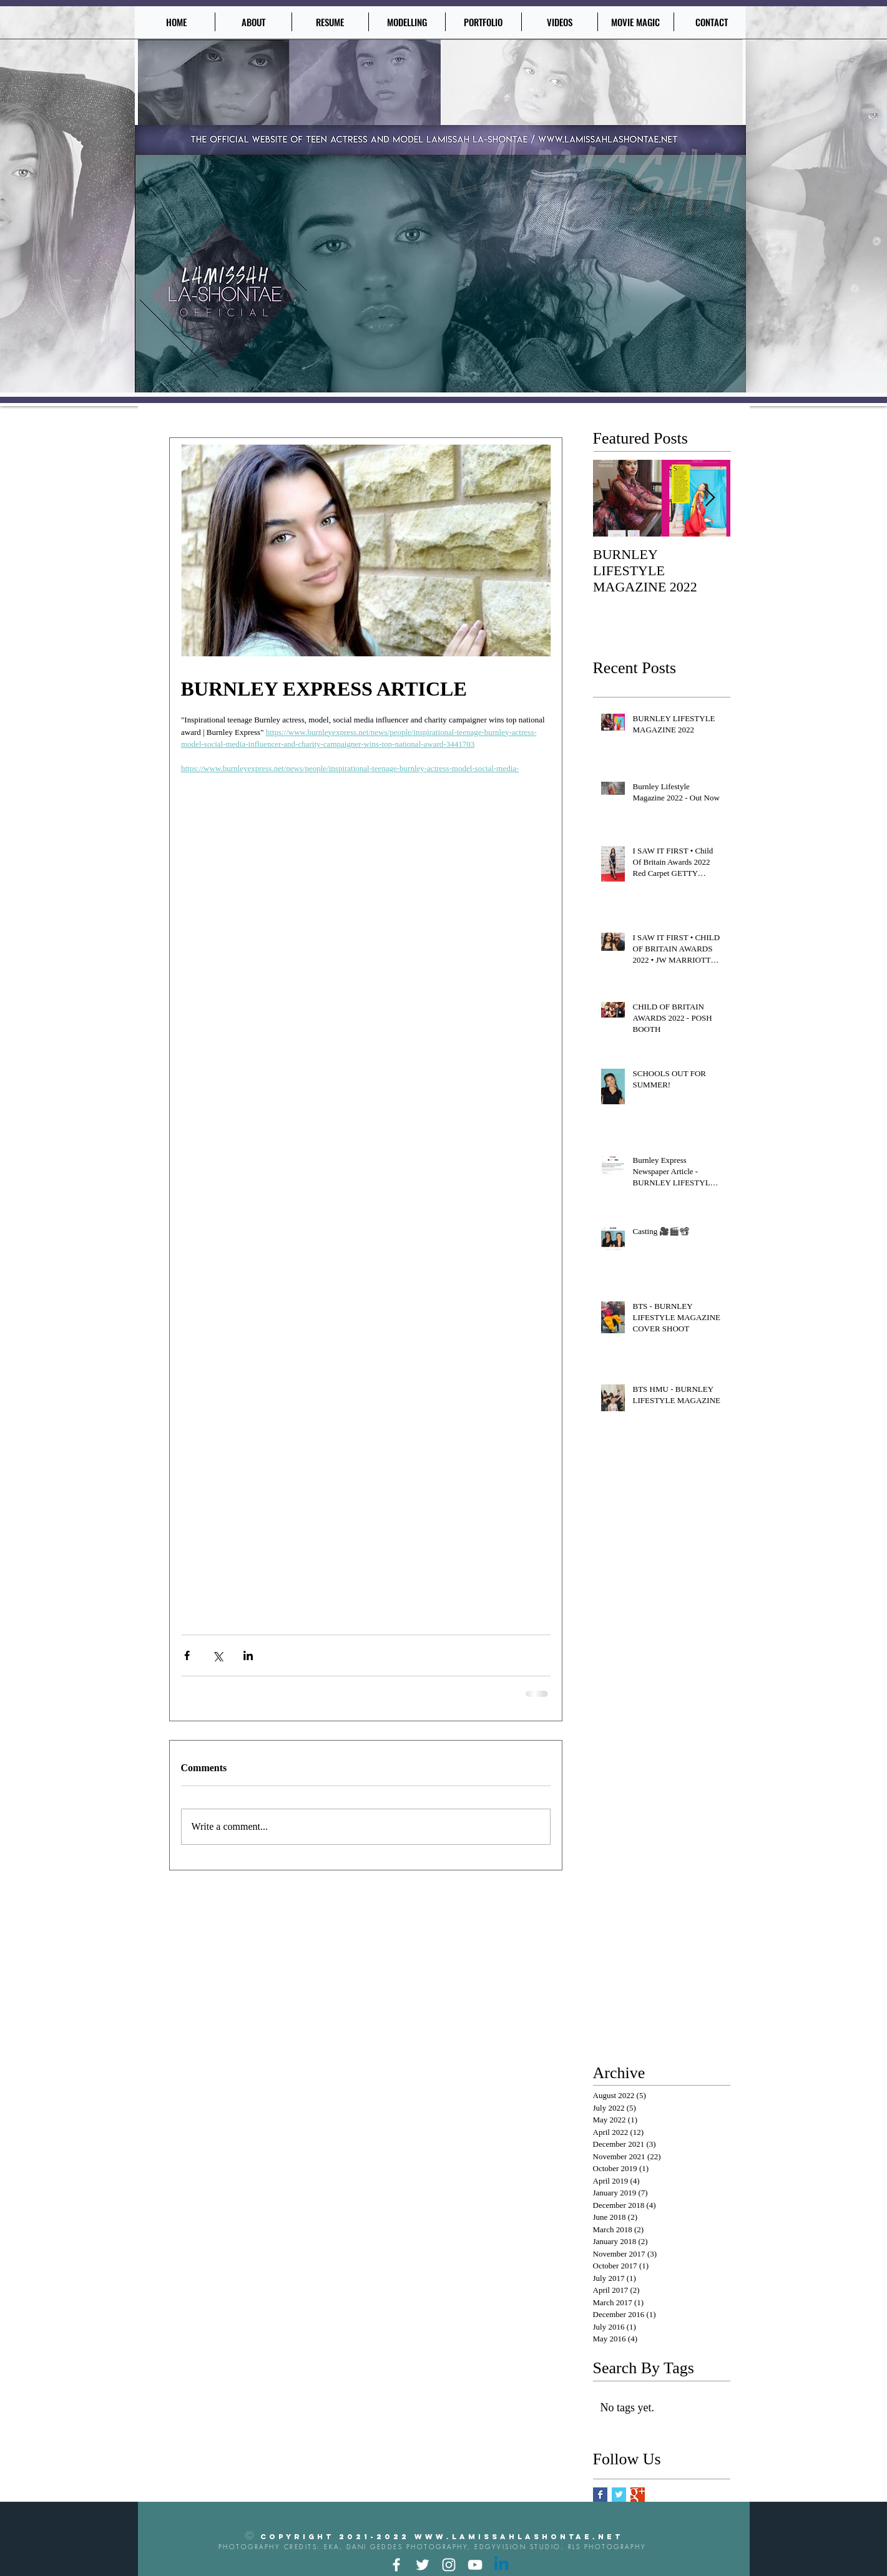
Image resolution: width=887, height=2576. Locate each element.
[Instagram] (449, 2565)
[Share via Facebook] (187, 1655)
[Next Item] (710, 498)
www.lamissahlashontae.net (518, 2536)
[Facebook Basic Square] (600, 2494)
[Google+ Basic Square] (637, 2494)
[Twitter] (422, 2565)
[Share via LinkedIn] (248, 1655)
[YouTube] (475, 2565)
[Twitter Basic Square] (619, 2494)
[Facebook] (396, 2565)
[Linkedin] (501, 2565)
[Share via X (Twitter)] (217, 1655)
